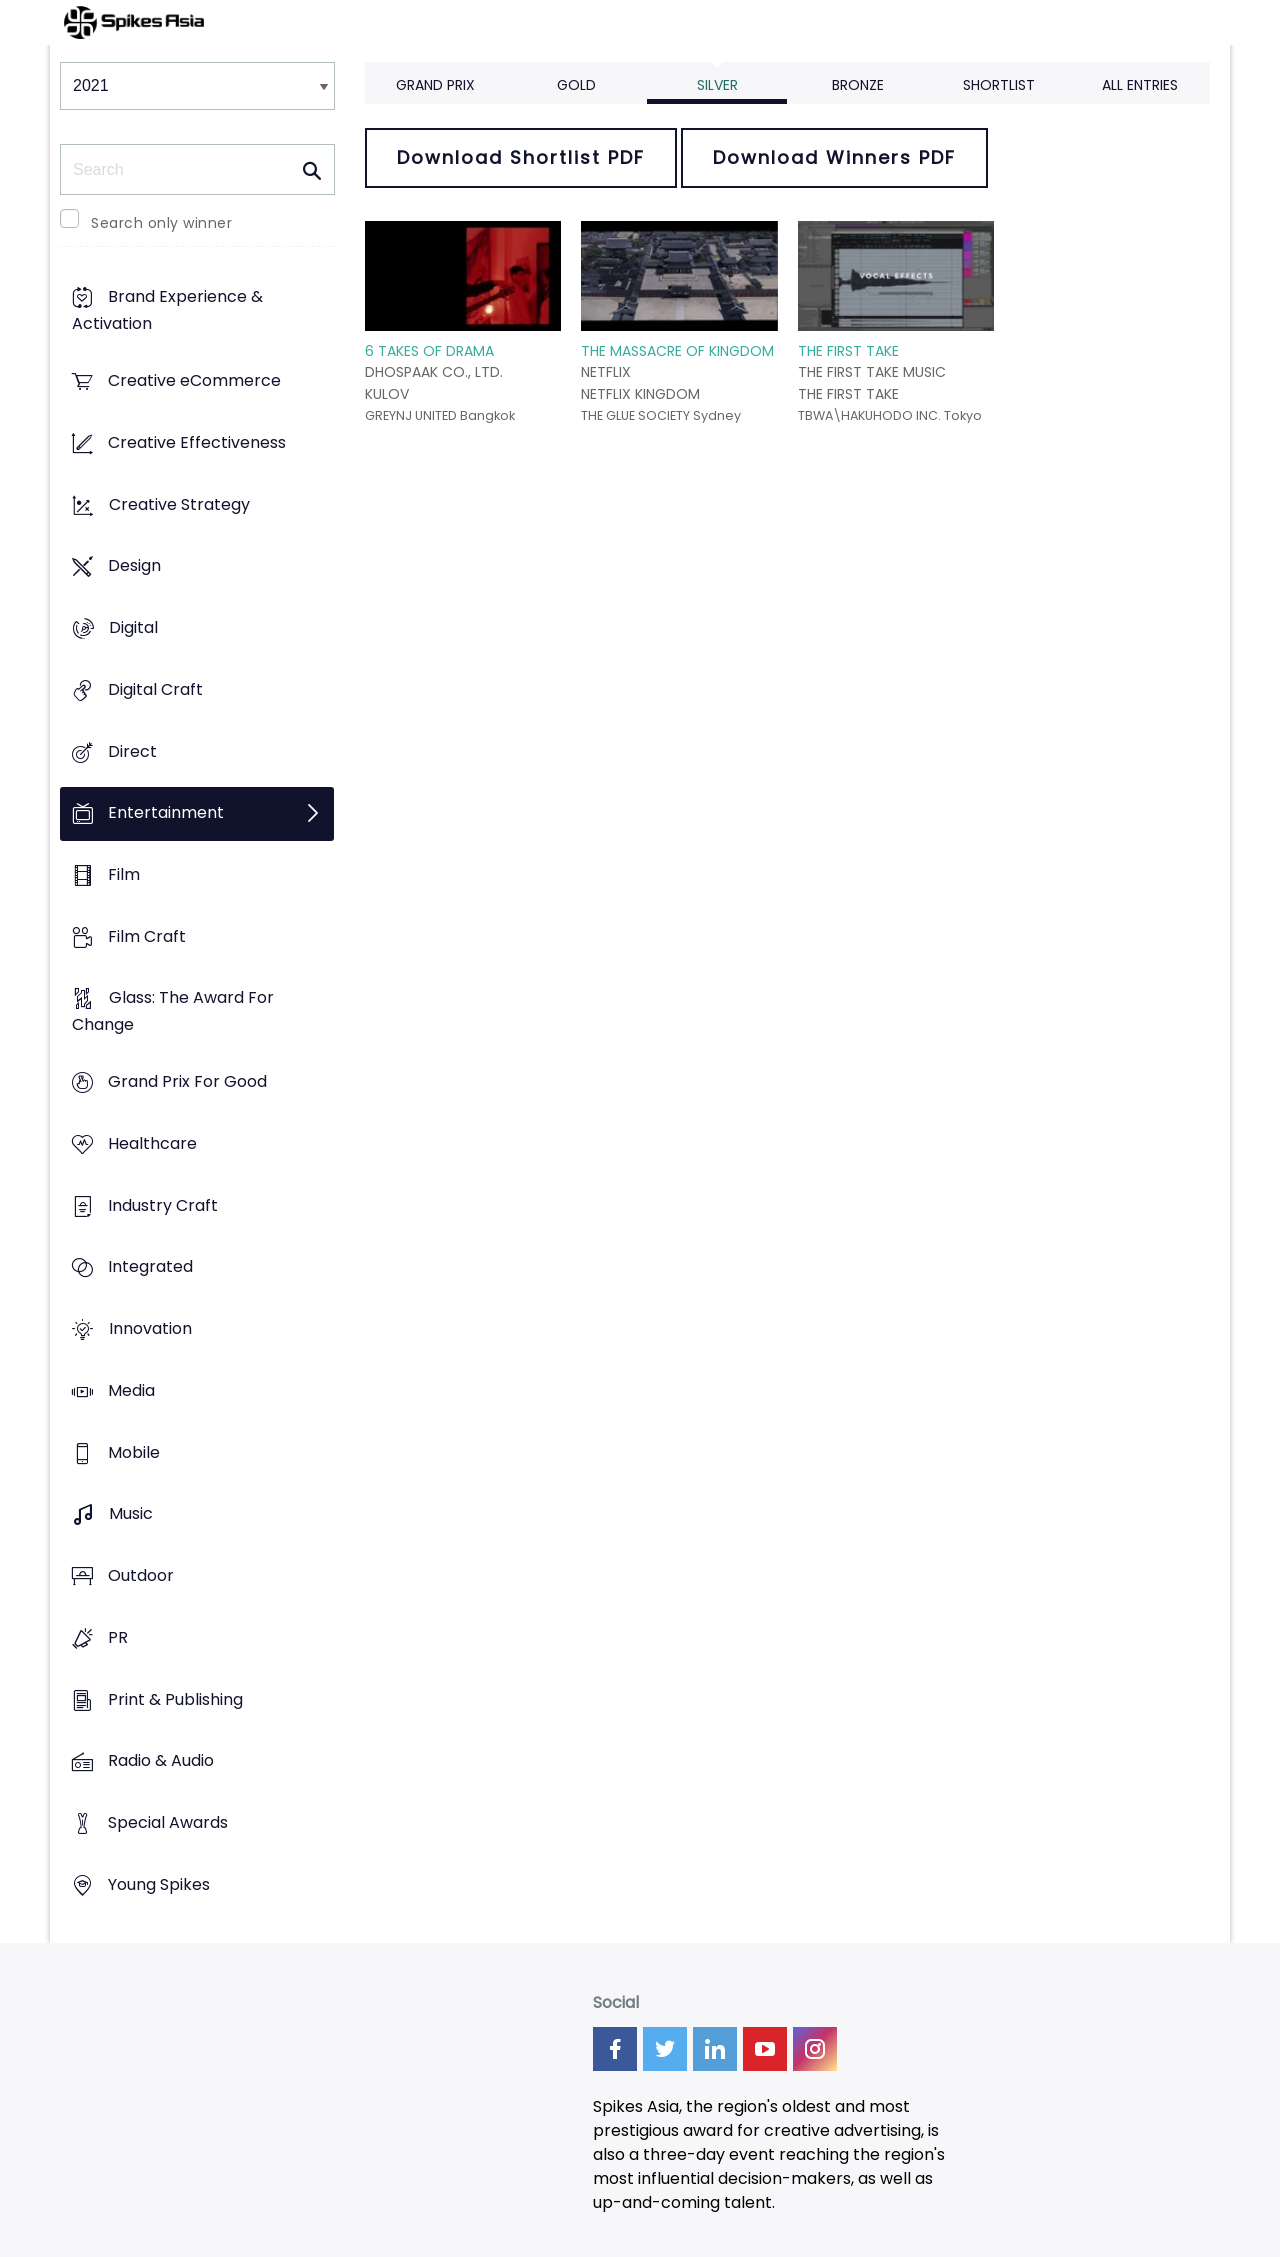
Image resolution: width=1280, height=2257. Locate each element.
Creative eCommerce (194, 381)
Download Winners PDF (834, 157)
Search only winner (161, 223)
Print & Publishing (175, 1699)
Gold (576, 85)
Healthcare (152, 1143)
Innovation (150, 1329)
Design (134, 566)
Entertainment (166, 813)
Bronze (858, 85)
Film (124, 874)
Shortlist (999, 85)
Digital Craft (155, 689)
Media (131, 1390)
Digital (133, 627)
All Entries (1140, 85)
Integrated (150, 1267)
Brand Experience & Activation (167, 311)
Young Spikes (159, 1884)
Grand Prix (435, 85)
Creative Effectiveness (197, 442)
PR (118, 1637)
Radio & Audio (161, 1761)
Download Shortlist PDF (521, 157)
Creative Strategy (179, 504)
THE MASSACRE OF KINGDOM (677, 351)
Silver (717, 85)
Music (131, 1514)
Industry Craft (163, 1205)
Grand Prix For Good (187, 1082)
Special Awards (168, 1822)
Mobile (134, 1452)
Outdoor (141, 1575)
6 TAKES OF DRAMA (429, 351)
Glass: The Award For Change (173, 1012)
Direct (132, 751)
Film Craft (147, 936)
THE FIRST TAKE (848, 351)
